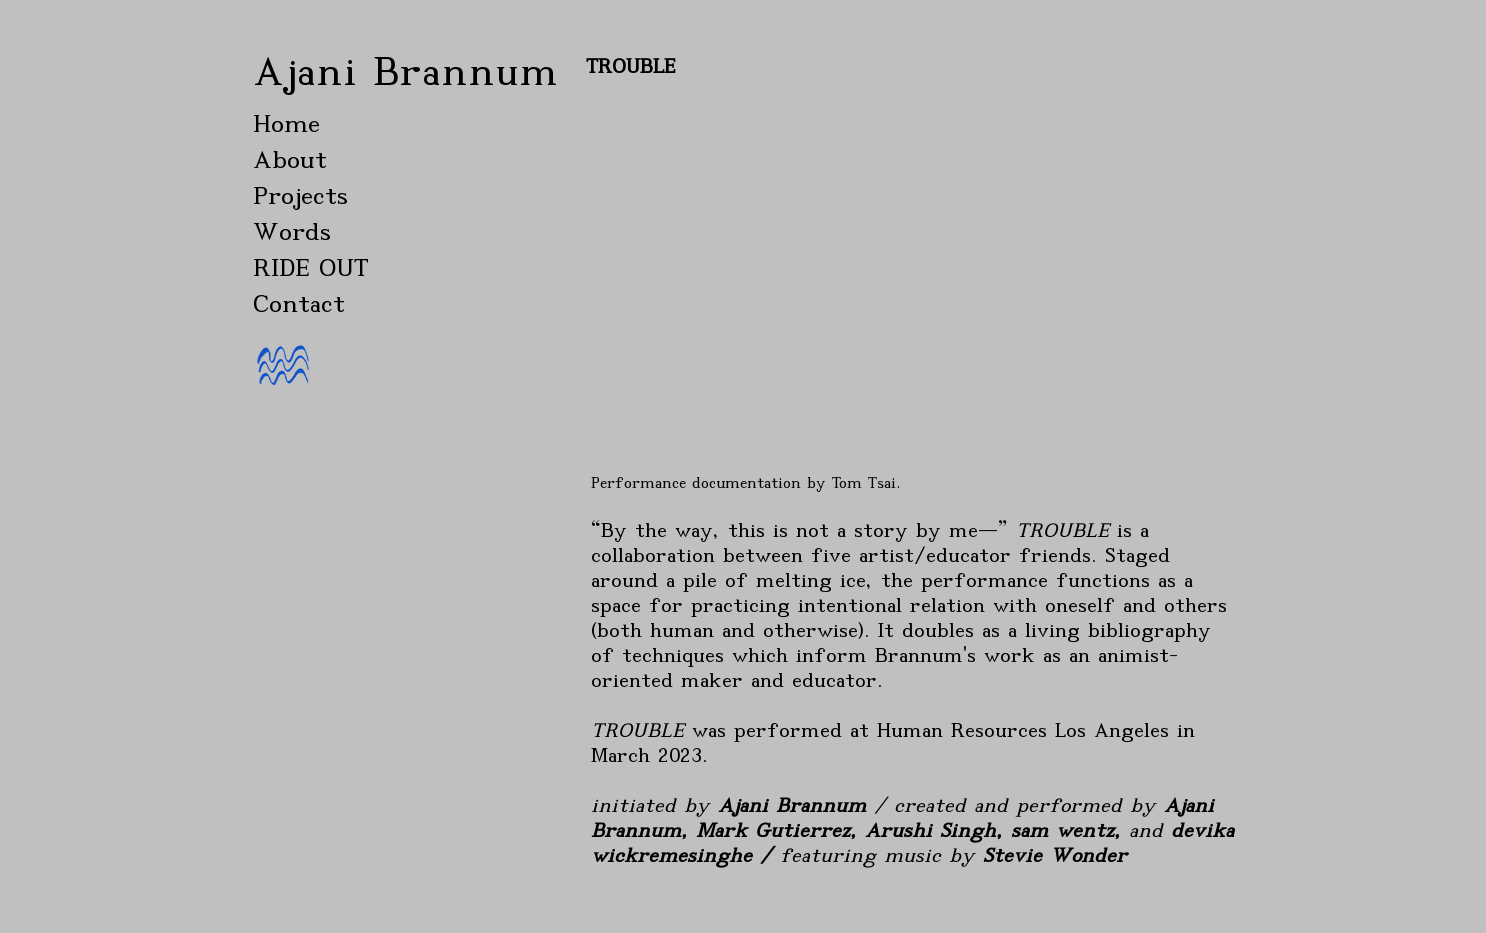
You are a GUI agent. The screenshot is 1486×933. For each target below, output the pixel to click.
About (290, 159)
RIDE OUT (311, 267)
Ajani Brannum (405, 71)
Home (286, 123)
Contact (299, 303)
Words (292, 231)
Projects (300, 195)
